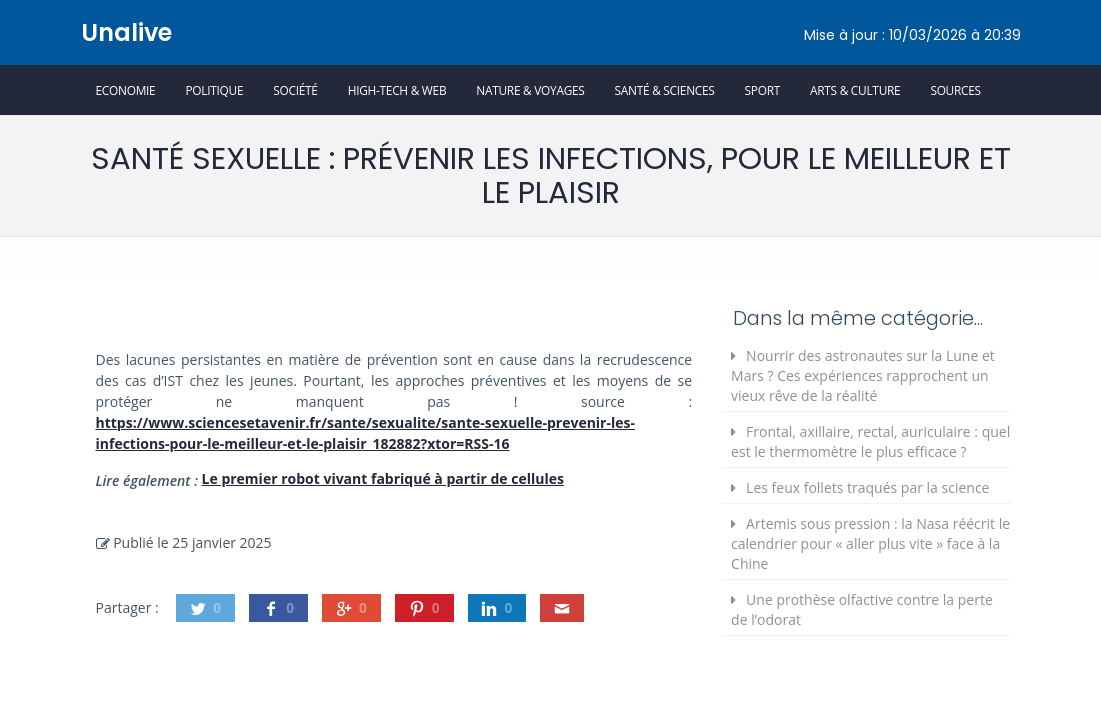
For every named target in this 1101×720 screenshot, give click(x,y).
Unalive (126, 32)
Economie (126, 90)
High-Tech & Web (397, 90)
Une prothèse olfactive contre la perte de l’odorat (862, 609)
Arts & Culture (855, 90)
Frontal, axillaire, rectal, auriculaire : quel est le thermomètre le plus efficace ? (870, 441)
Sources (955, 90)
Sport (762, 90)
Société (295, 90)
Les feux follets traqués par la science (867, 487)
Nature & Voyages (530, 90)
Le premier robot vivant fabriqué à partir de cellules (383, 478)
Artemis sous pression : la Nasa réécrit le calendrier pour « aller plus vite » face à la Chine (870, 543)
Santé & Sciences (665, 90)
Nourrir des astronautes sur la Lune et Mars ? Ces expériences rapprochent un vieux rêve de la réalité (863, 375)
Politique (214, 90)
